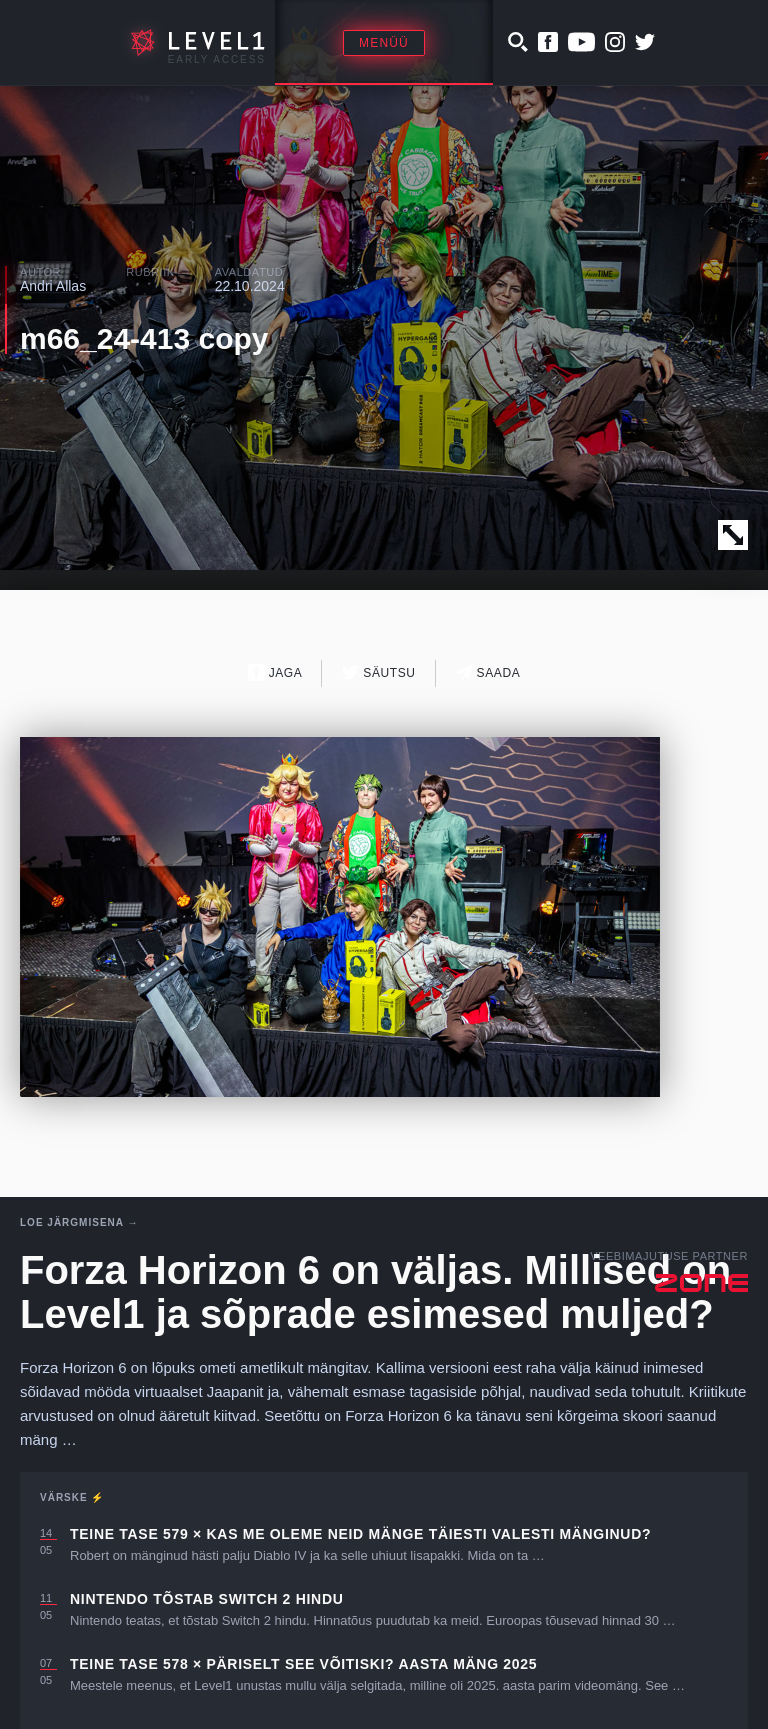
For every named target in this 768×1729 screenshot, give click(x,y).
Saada (488, 672)
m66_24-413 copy (144, 338)
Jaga (275, 672)
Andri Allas (53, 286)
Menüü (384, 43)
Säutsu (378, 672)
